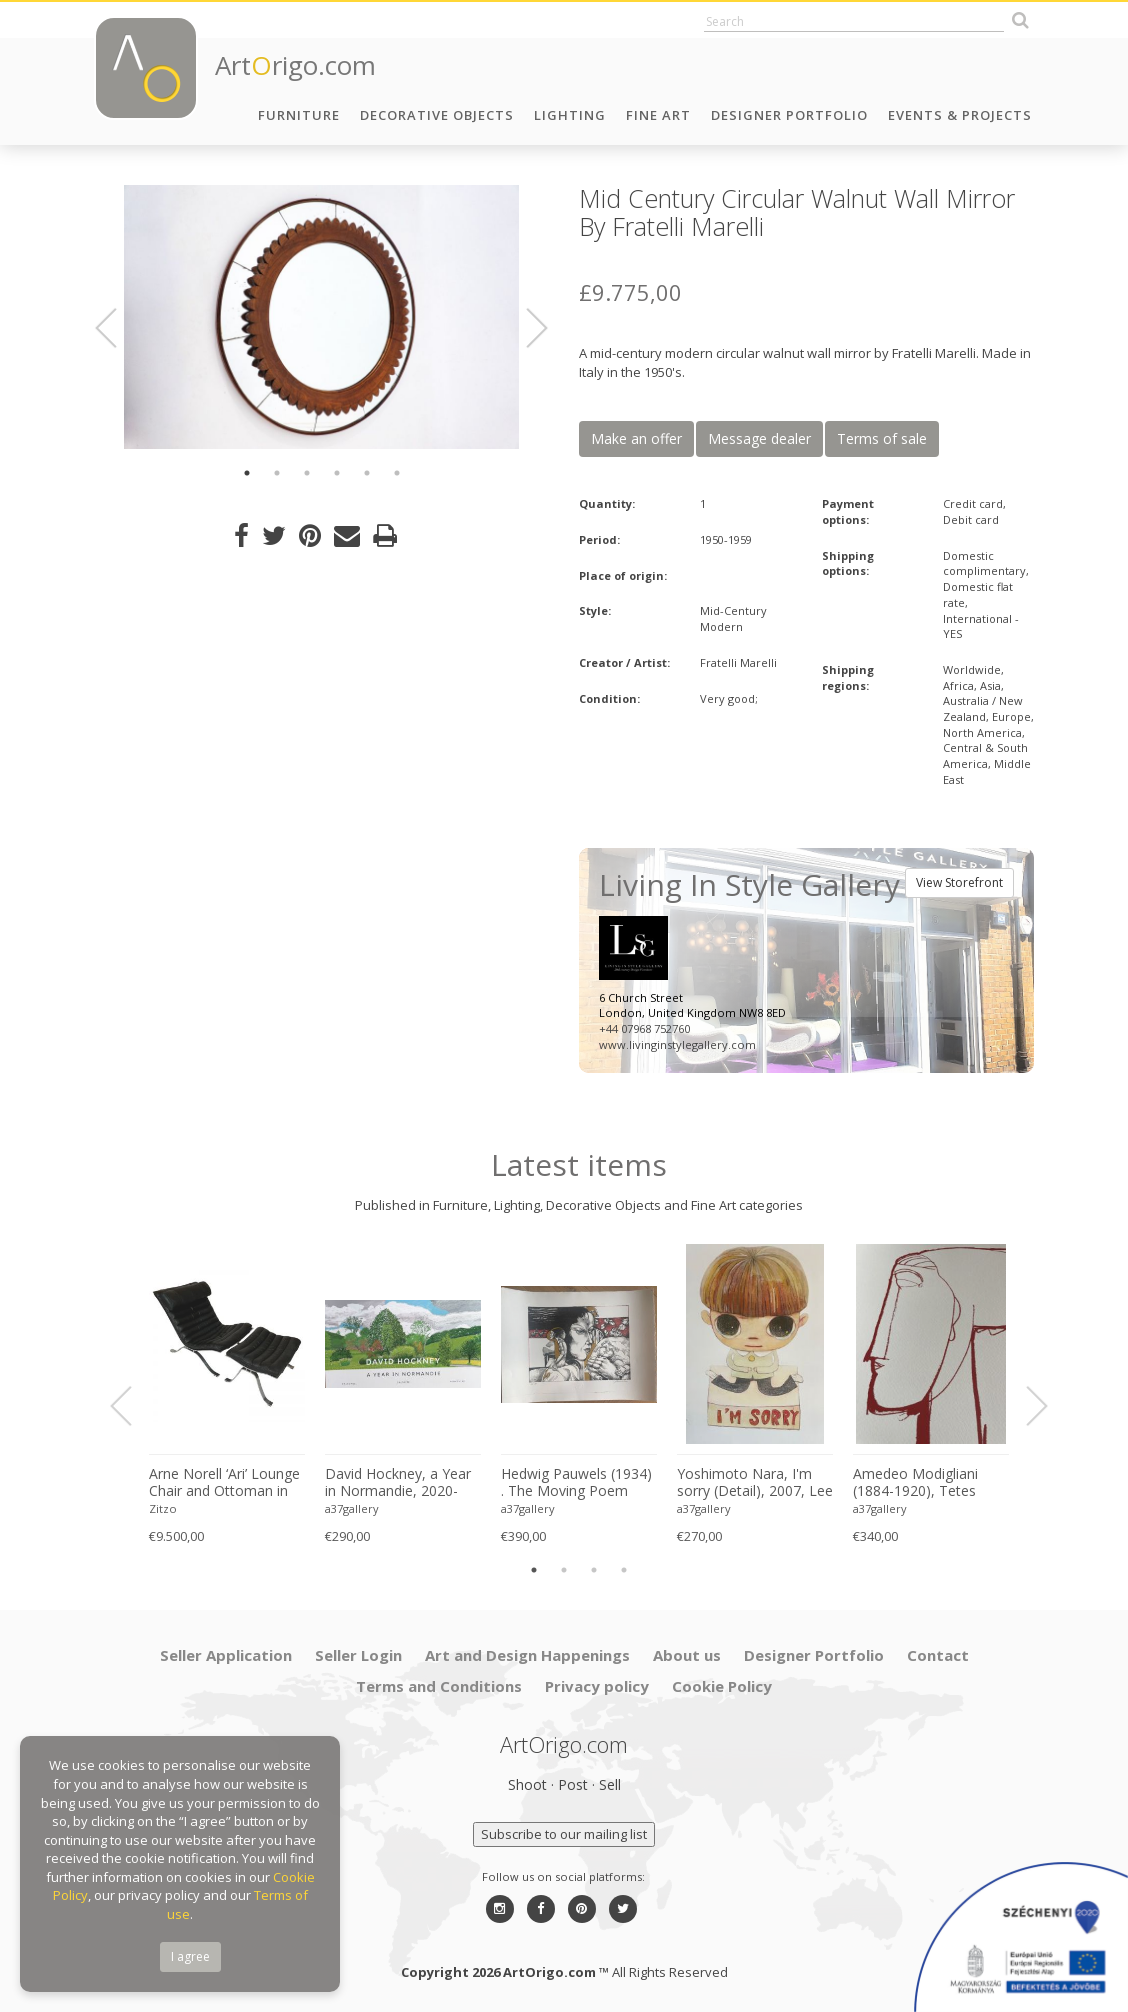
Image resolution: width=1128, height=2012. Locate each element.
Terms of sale (882, 438)
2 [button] (277, 473)
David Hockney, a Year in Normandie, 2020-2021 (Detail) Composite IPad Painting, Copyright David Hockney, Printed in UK (400, 1483)
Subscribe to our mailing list (564, 1834)
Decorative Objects (437, 115)
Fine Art (658, 115)
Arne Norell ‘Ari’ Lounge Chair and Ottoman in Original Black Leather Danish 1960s (224, 1483)
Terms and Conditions (439, 1686)
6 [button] (397, 473)
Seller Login (358, 1655)
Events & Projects (960, 115)
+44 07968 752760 (644, 1028)
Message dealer (759, 438)
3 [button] (307, 473)
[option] (321, 317)
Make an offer (636, 438)
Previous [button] (118, 328)
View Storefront (959, 882)
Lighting (570, 115)
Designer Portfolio (789, 115)
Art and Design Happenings (527, 1655)
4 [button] (337, 473)
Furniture (299, 115)
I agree (190, 1956)
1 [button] (247, 473)
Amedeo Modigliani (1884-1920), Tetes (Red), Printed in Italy (920, 1483)
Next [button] (525, 328)
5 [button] (367, 473)
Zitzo (163, 1508)
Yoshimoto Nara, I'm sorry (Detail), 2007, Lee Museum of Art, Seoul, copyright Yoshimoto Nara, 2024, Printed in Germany (755, 1483)
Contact (938, 1655)
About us (687, 1655)
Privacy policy (597, 1686)
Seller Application (226, 1655)
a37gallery (352, 1508)
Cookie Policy (722, 1686)
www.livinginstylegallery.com (677, 1044)
